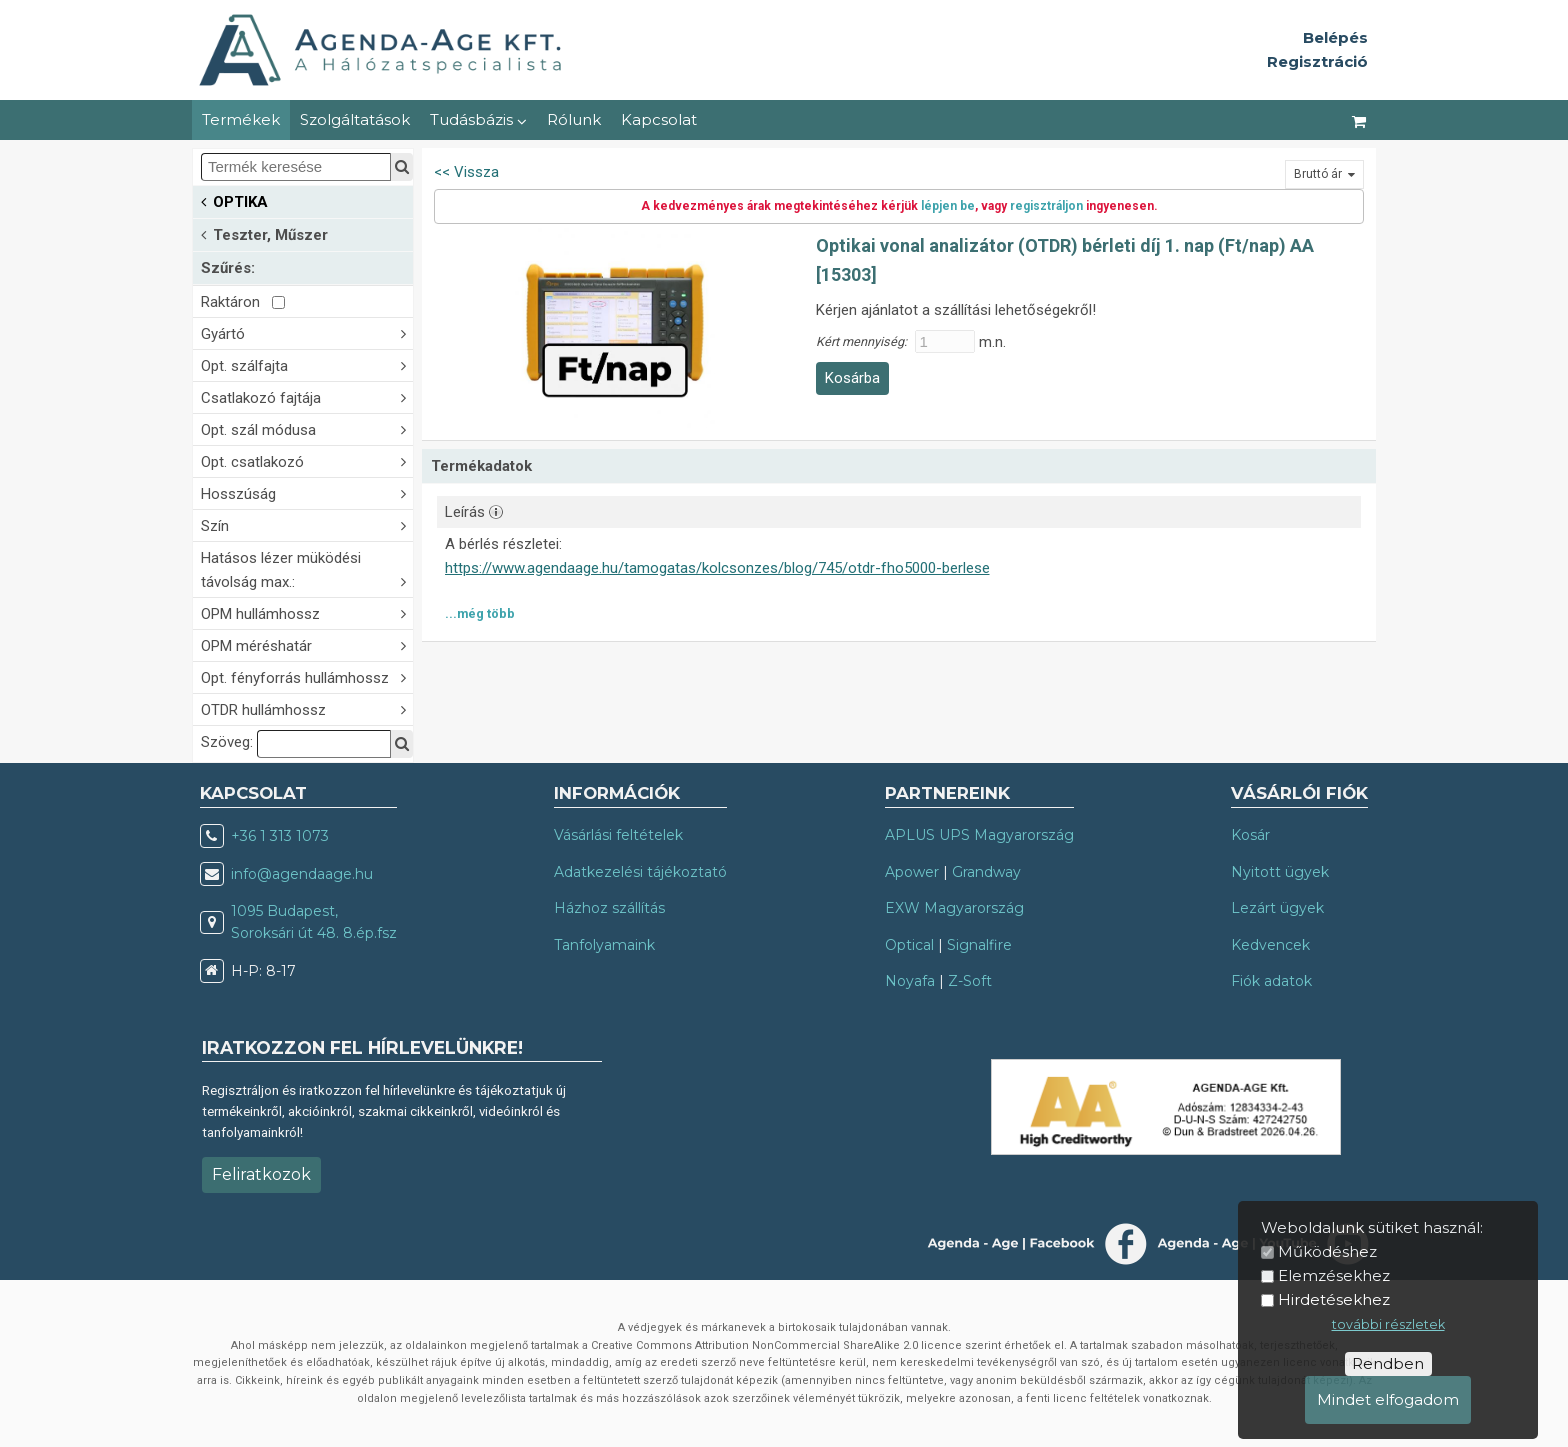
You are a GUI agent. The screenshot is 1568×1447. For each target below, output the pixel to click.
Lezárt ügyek (1277, 908)
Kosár (1250, 835)
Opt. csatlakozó (307, 460)
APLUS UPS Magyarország (979, 835)
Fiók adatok (1271, 981)
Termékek (241, 119)
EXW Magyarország (954, 908)
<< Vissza (466, 172)
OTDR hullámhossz (307, 708)
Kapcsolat (659, 119)
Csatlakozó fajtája (307, 396)
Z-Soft (970, 981)
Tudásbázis (478, 119)
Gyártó (307, 332)
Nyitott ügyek (1280, 872)
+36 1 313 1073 (280, 836)
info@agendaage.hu (302, 874)
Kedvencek (1270, 945)
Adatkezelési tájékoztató (640, 872)
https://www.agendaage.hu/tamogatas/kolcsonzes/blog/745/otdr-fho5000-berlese (717, 568)
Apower (912, 872)
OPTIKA (234, 200)
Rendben (1388, 1363)
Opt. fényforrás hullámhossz (307, 676)
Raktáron (243, 302)
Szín (307, 524)
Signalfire (979, 945)
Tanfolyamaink (604, 945)
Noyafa (910, 981)
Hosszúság (307, 492)
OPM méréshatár (307, 644)
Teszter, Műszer (264, 233)
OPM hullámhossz (307, 612)
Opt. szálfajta (307, 364)
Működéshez (1327, 1251)
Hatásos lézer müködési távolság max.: (307, 570)
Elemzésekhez (1334, 1275)
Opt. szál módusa (307, 428)
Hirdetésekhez (1334, 1299)
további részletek (1388, 1324)
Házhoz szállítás (609, 908)
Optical (909, 945)
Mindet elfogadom (1388, 1399)
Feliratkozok (261, 1174)
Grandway (986, 872)
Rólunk (574, 119)
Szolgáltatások (355, 119)
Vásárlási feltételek (618, 835)
